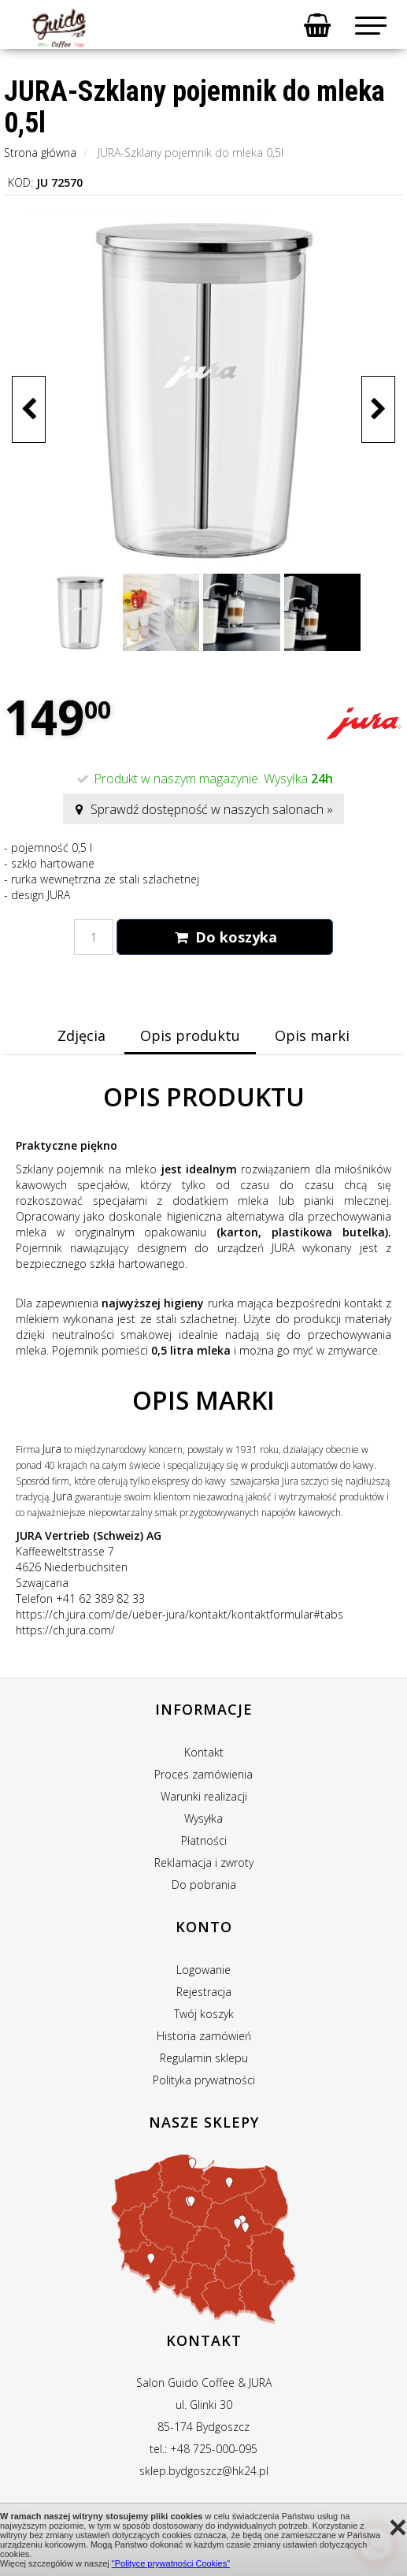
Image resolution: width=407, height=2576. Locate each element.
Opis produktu (190, 1035)
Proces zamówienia (203, 1774)
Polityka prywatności (204, 2079)
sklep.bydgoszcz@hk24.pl (203, 2470)
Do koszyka (224, 936)
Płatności (204, 1840)
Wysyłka (203, 1818)
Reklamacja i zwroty (203, 1862)
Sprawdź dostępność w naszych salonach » (203, 809)
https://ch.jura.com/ (65, 1630)
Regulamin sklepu (204, 2057)
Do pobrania (204, 1884)
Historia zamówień (204, 2035)
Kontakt (204, 1752)
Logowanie (203, 1969)
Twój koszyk (204, 2013)
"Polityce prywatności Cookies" (171, 2563)
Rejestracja (203, 1991)
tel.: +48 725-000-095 (203, 2448)
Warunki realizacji (204, 1796)
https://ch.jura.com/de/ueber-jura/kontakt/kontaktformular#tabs (179, 1614)
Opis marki (312, 1035)
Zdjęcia (81, 1035)
